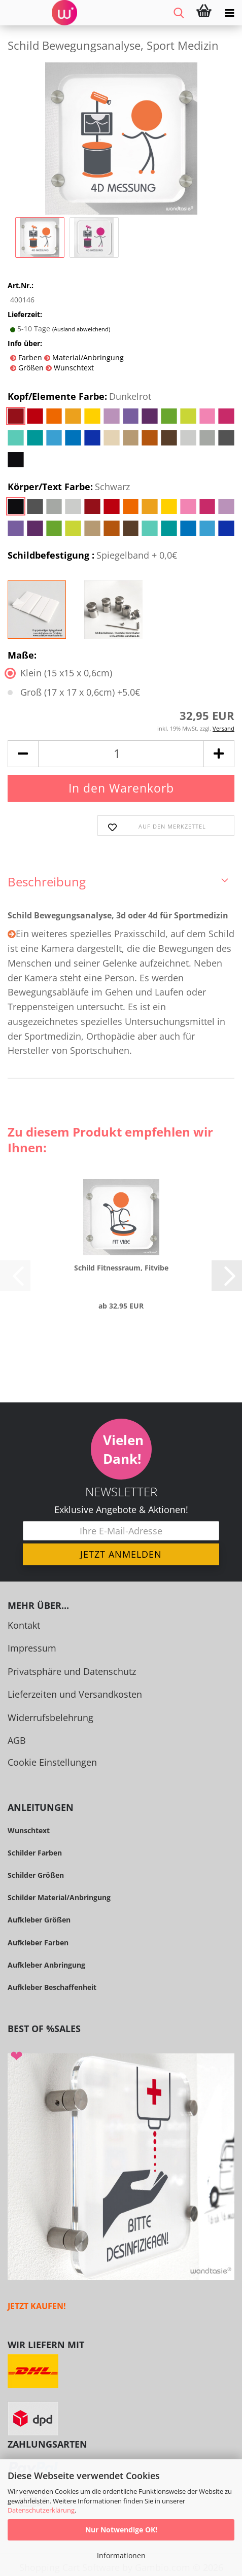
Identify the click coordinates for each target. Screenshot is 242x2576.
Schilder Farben (35, 1853)
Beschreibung (47, 881)
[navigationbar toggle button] (229, 12)
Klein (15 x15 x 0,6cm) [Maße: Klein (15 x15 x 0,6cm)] (60, 673)
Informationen (121, 2555)
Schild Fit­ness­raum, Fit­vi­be (121, 1268)
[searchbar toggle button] (178, 12)
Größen (30, 367)
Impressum (32, 1648)
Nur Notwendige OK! (121, 2529)
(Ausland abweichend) (81, 329)
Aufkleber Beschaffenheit (52, 1987)
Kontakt (24, 1625)
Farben (29, 357)
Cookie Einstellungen (52, 1762)
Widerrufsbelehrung (50, 1717)
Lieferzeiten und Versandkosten (75, 1694)
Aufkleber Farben (38, 1942)
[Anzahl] (121, 753)
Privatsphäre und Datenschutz (72, 1671)
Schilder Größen (36, 1875)
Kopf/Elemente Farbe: (79, 396)
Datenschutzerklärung (41, 2510)
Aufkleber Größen (39, 1920)
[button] (23, 753)
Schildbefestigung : (92, 555)
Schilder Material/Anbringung (59, 1897)
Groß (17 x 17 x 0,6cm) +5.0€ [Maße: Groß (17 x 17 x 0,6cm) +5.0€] (74, 692)
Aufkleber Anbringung (46, 1965)
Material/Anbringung (87, 357)
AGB (17, 1740)
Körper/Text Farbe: (69, 487)
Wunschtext (73, 367)
